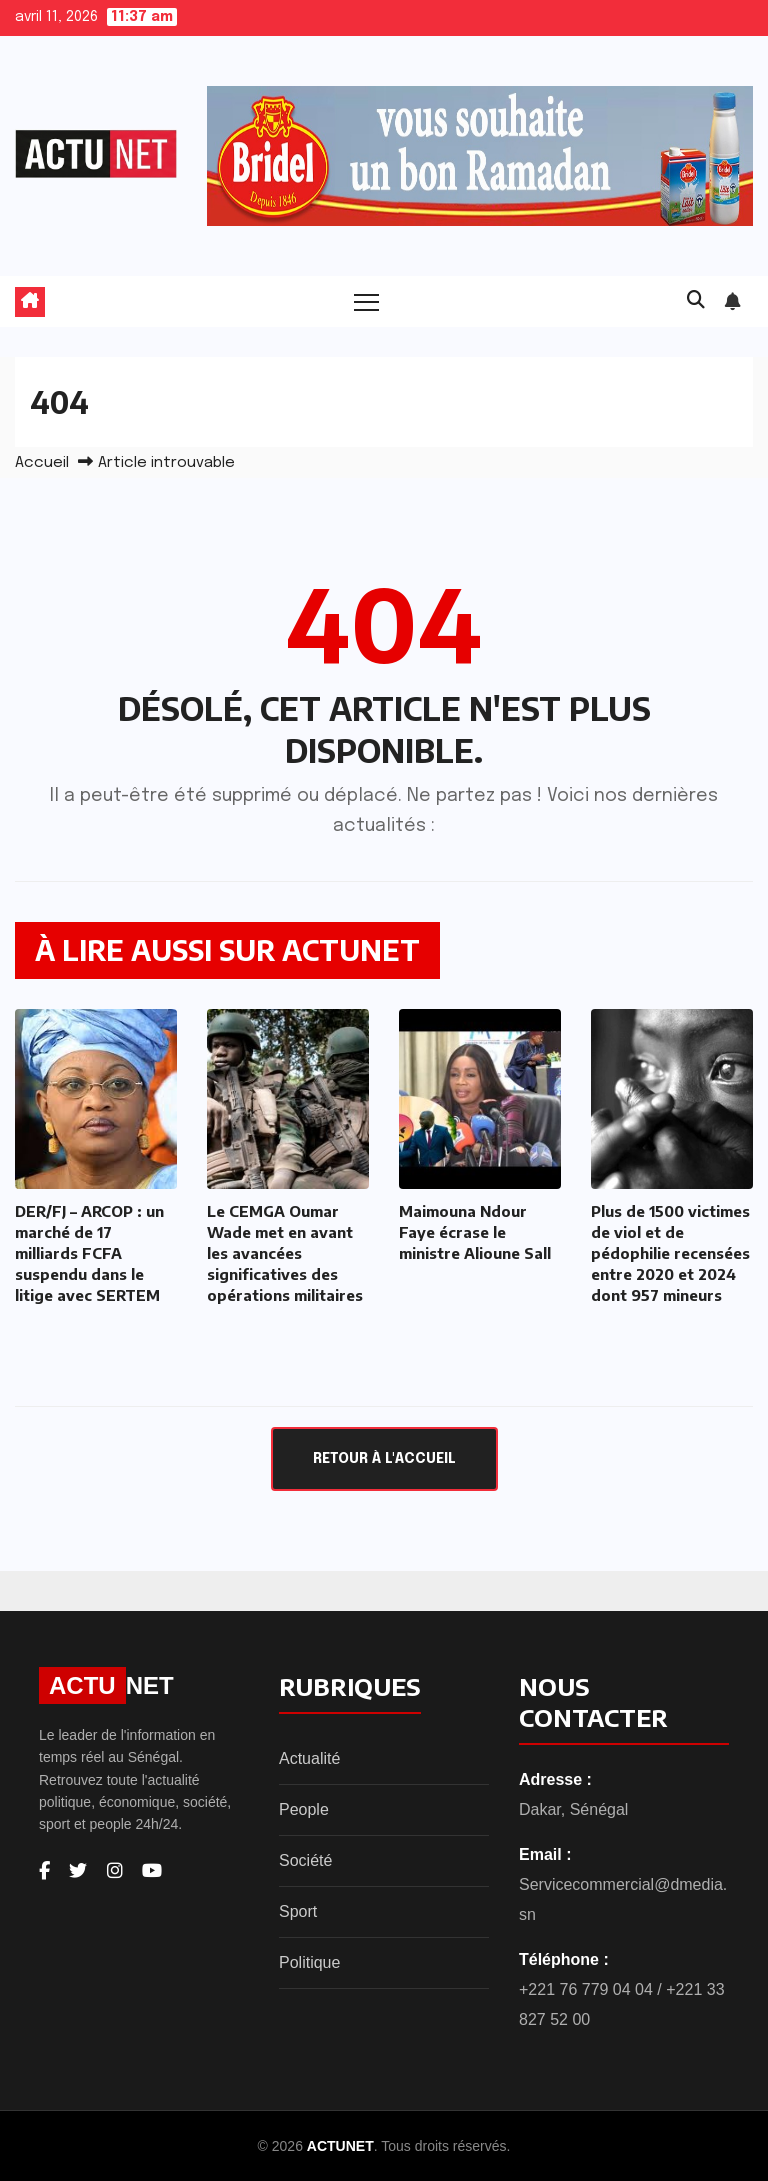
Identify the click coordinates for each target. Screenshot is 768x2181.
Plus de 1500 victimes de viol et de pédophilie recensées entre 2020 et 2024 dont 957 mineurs (670, 1253)
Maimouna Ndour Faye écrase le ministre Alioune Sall (475, 1232)
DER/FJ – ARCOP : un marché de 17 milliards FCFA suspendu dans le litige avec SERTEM (89, 1253)
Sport (298, 1911)
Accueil (42, 463)
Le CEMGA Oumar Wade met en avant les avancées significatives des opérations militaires (285, 1253)
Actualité (309, 1758)
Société (305, 1860)
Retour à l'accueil (384, 1459)
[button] (696, 301)
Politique (309, 1962)
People (304, 1809)
